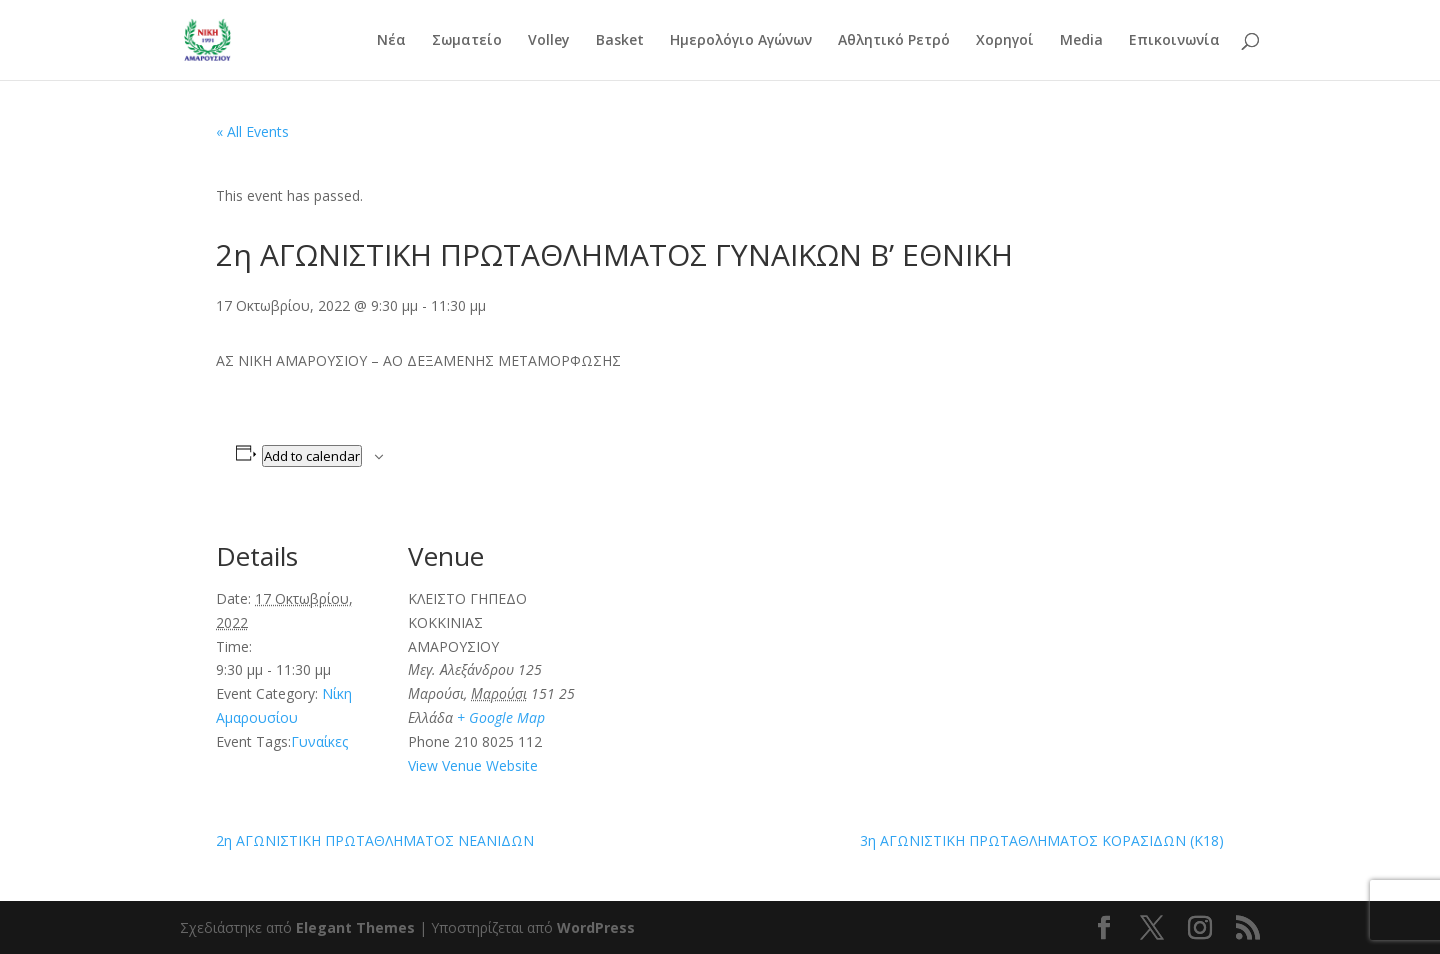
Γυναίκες (319, 741)
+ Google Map (501, 717)
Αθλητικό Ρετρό (894, 41)
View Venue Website (473, 765)
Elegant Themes (355, 927)
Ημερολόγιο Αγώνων (741, 41)
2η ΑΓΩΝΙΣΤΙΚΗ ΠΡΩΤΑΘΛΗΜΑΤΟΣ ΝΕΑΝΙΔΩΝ (375, 840)
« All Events (252, 131)
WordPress (596, 927)
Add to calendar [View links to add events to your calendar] (312, 456)
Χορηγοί (1005, 41)
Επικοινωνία (1174, 41)
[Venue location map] (705, 648)
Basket (620, 41)
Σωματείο (467, 41)
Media (1081, 41)
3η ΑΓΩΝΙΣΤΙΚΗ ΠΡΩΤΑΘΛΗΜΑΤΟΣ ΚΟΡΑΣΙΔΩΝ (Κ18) (1042, 840)
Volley (549, 41)
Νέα (391, 41)
